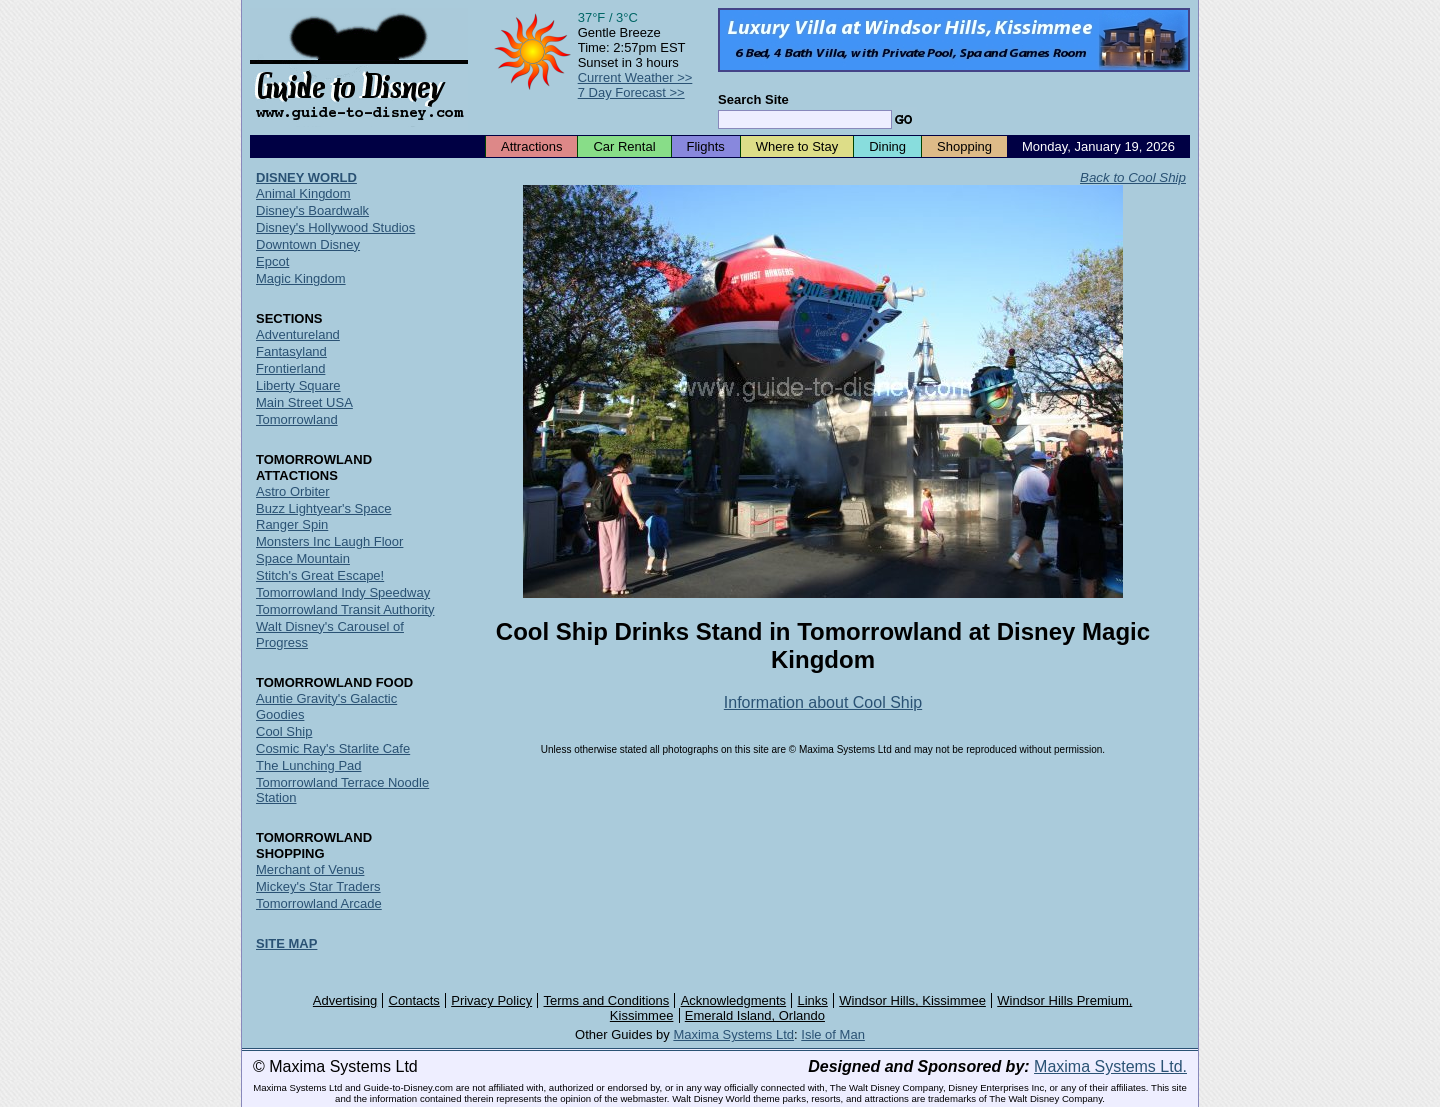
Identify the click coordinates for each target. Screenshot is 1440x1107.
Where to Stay (797, 146)
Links (813, 1000)
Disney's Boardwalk (312, 210)
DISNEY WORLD (306, 177)
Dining (887, 146)
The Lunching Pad (309, 765)
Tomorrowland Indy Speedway (343, 592)
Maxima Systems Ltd (733, 1034)
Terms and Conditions (607, 1000)
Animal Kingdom (303, 193)
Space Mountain (303, 558)
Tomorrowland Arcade (319, 903)
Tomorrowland (297, 419)
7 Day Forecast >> (631, 92)
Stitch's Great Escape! (320, 575)
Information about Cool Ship (823, 702)
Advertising (345, 1000)
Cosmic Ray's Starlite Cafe (333, 748)
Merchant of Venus (310, 869)
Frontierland (290, 368)
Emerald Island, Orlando (755, 1015)
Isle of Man (833, 1034)
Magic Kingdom (301, 278)
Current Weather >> (635, 77)
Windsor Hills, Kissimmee (912, 1000)
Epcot (272, 261)
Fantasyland (291, 351)
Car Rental (624, 146)
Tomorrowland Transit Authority (345, 609)
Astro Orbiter (293, 491)
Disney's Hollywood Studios (335, 227)
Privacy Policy (491, 1000)
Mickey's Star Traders (318, 886)
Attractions (531, 146)
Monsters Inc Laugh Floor (329, 541)
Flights (706, 146)
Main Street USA (304, 402)
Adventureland (298, 334)
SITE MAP (286, 943)
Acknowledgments (734, 1000)
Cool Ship (284, 731)
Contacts (414, 1000)
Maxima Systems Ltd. (1110, 1066)
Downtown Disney (308, 244)
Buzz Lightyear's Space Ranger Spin (323, 516)
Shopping (964, 146)
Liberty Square (298, 385)
